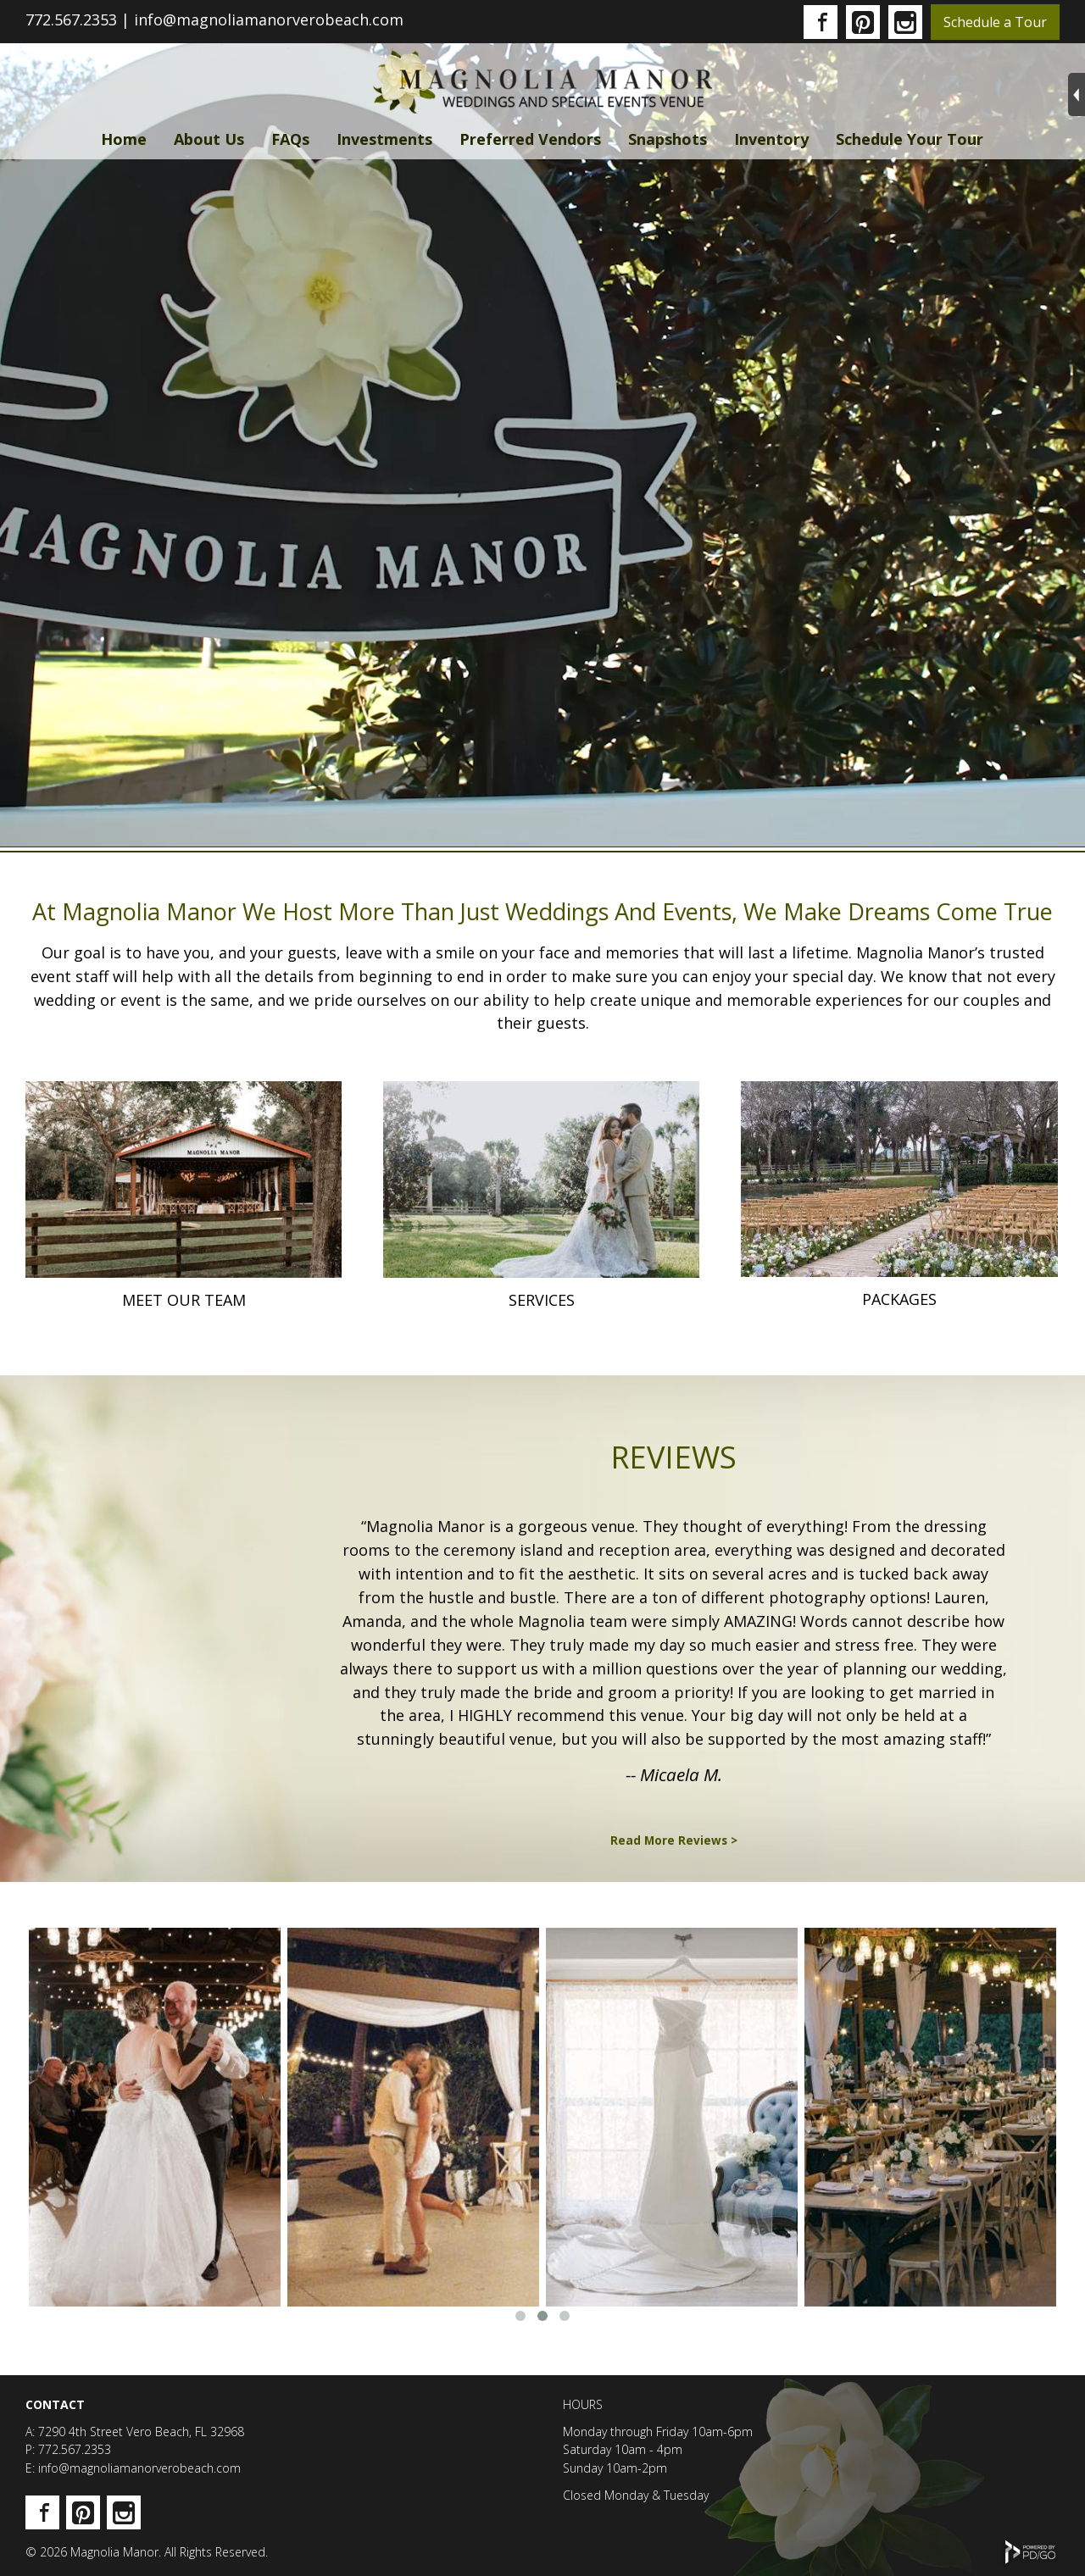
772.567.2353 (71, 19)
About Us (209, 139)
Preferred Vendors (530, 139)
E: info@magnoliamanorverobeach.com (133, 2468)
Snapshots (667, 139)
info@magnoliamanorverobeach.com (268, 19)
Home (124, 139)
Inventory (771, 139)
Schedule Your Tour (909, 139)
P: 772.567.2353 (68, 2449)
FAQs (290, 139)
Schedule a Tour (995, 22)
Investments (384, 139)
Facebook (820, 22)
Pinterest (863, 22)
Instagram (905, 22)
